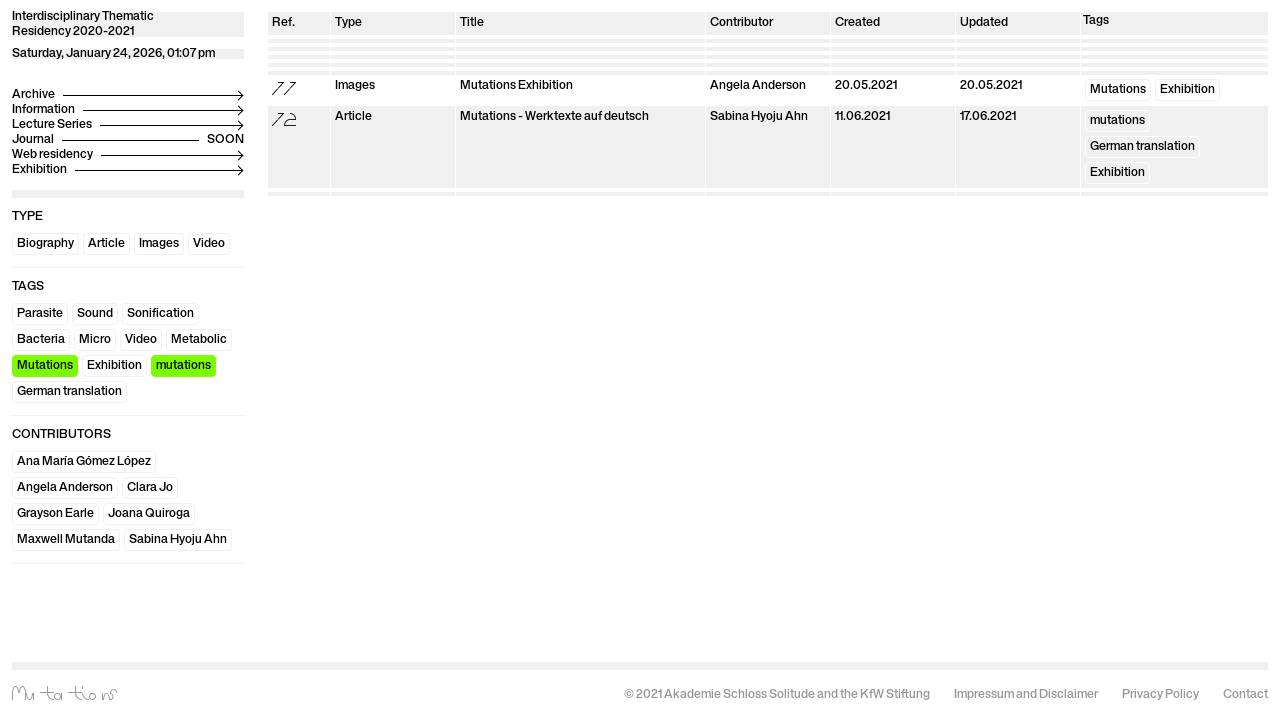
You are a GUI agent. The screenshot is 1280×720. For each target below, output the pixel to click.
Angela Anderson (65, 488)
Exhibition (114, 366)
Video (209, 244)
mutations (183, 366)
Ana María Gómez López (84, 462)
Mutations (45, 366)
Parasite (40, 314)
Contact (1245, 695)
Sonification (160, 314)
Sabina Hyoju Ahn (178, 540)
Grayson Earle (55, 514)
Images (159, 244)
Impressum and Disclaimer (1026, 695)
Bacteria (41, 340)
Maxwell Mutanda (66, 540)
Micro (95, 340)
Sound (95, 314)
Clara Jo (150, 488)
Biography (45, 244)
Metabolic (199, 340)
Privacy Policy (1160, 695)
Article (106, 244)
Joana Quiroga (149, 514)
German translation (69, 392)
